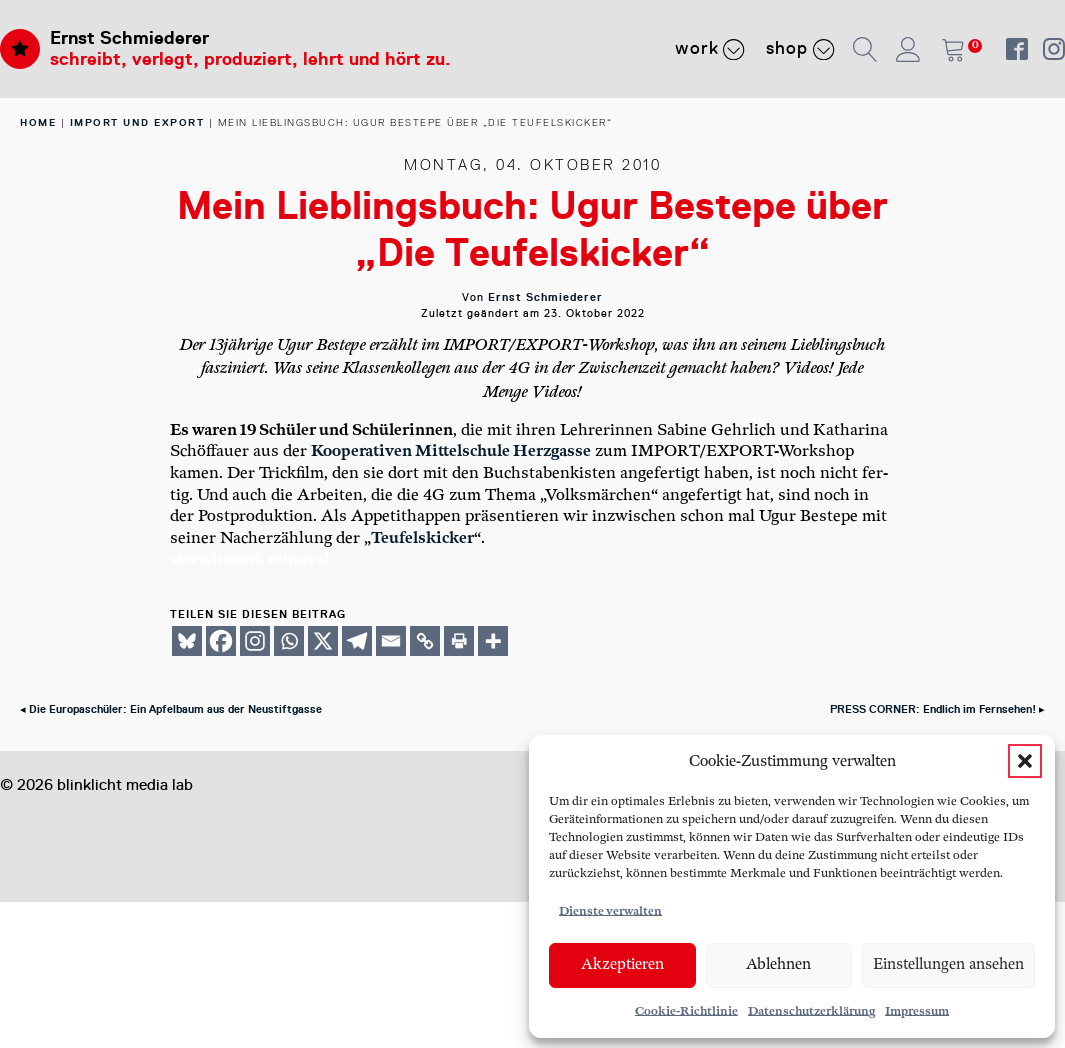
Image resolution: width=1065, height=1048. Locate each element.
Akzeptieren (622, 964)
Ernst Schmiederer (129, 38)
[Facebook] (221, 641)
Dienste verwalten (610, 911)
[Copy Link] (425, 641)
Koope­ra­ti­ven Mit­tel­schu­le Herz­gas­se (451, 451)
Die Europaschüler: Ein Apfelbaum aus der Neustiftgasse (175, 709)
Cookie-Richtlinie (686, 1011)
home (38, 122)
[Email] (391, 641)
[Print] (459, 641)
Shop (800, 49)
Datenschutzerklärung (811, 1011)
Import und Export (137, 122)
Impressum (917, 1011)
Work (710, 49)
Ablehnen (778, 964)
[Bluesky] (187, 641)
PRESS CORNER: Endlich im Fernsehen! (933, 709)
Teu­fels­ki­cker (422, 538)
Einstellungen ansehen (948, 964)
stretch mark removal (249, 559)
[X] (323, 641)
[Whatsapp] (289, 641)
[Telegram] (357, 641)
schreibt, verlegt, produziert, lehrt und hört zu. (250, 59)
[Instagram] (255, 641)
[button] (1025, 761)
